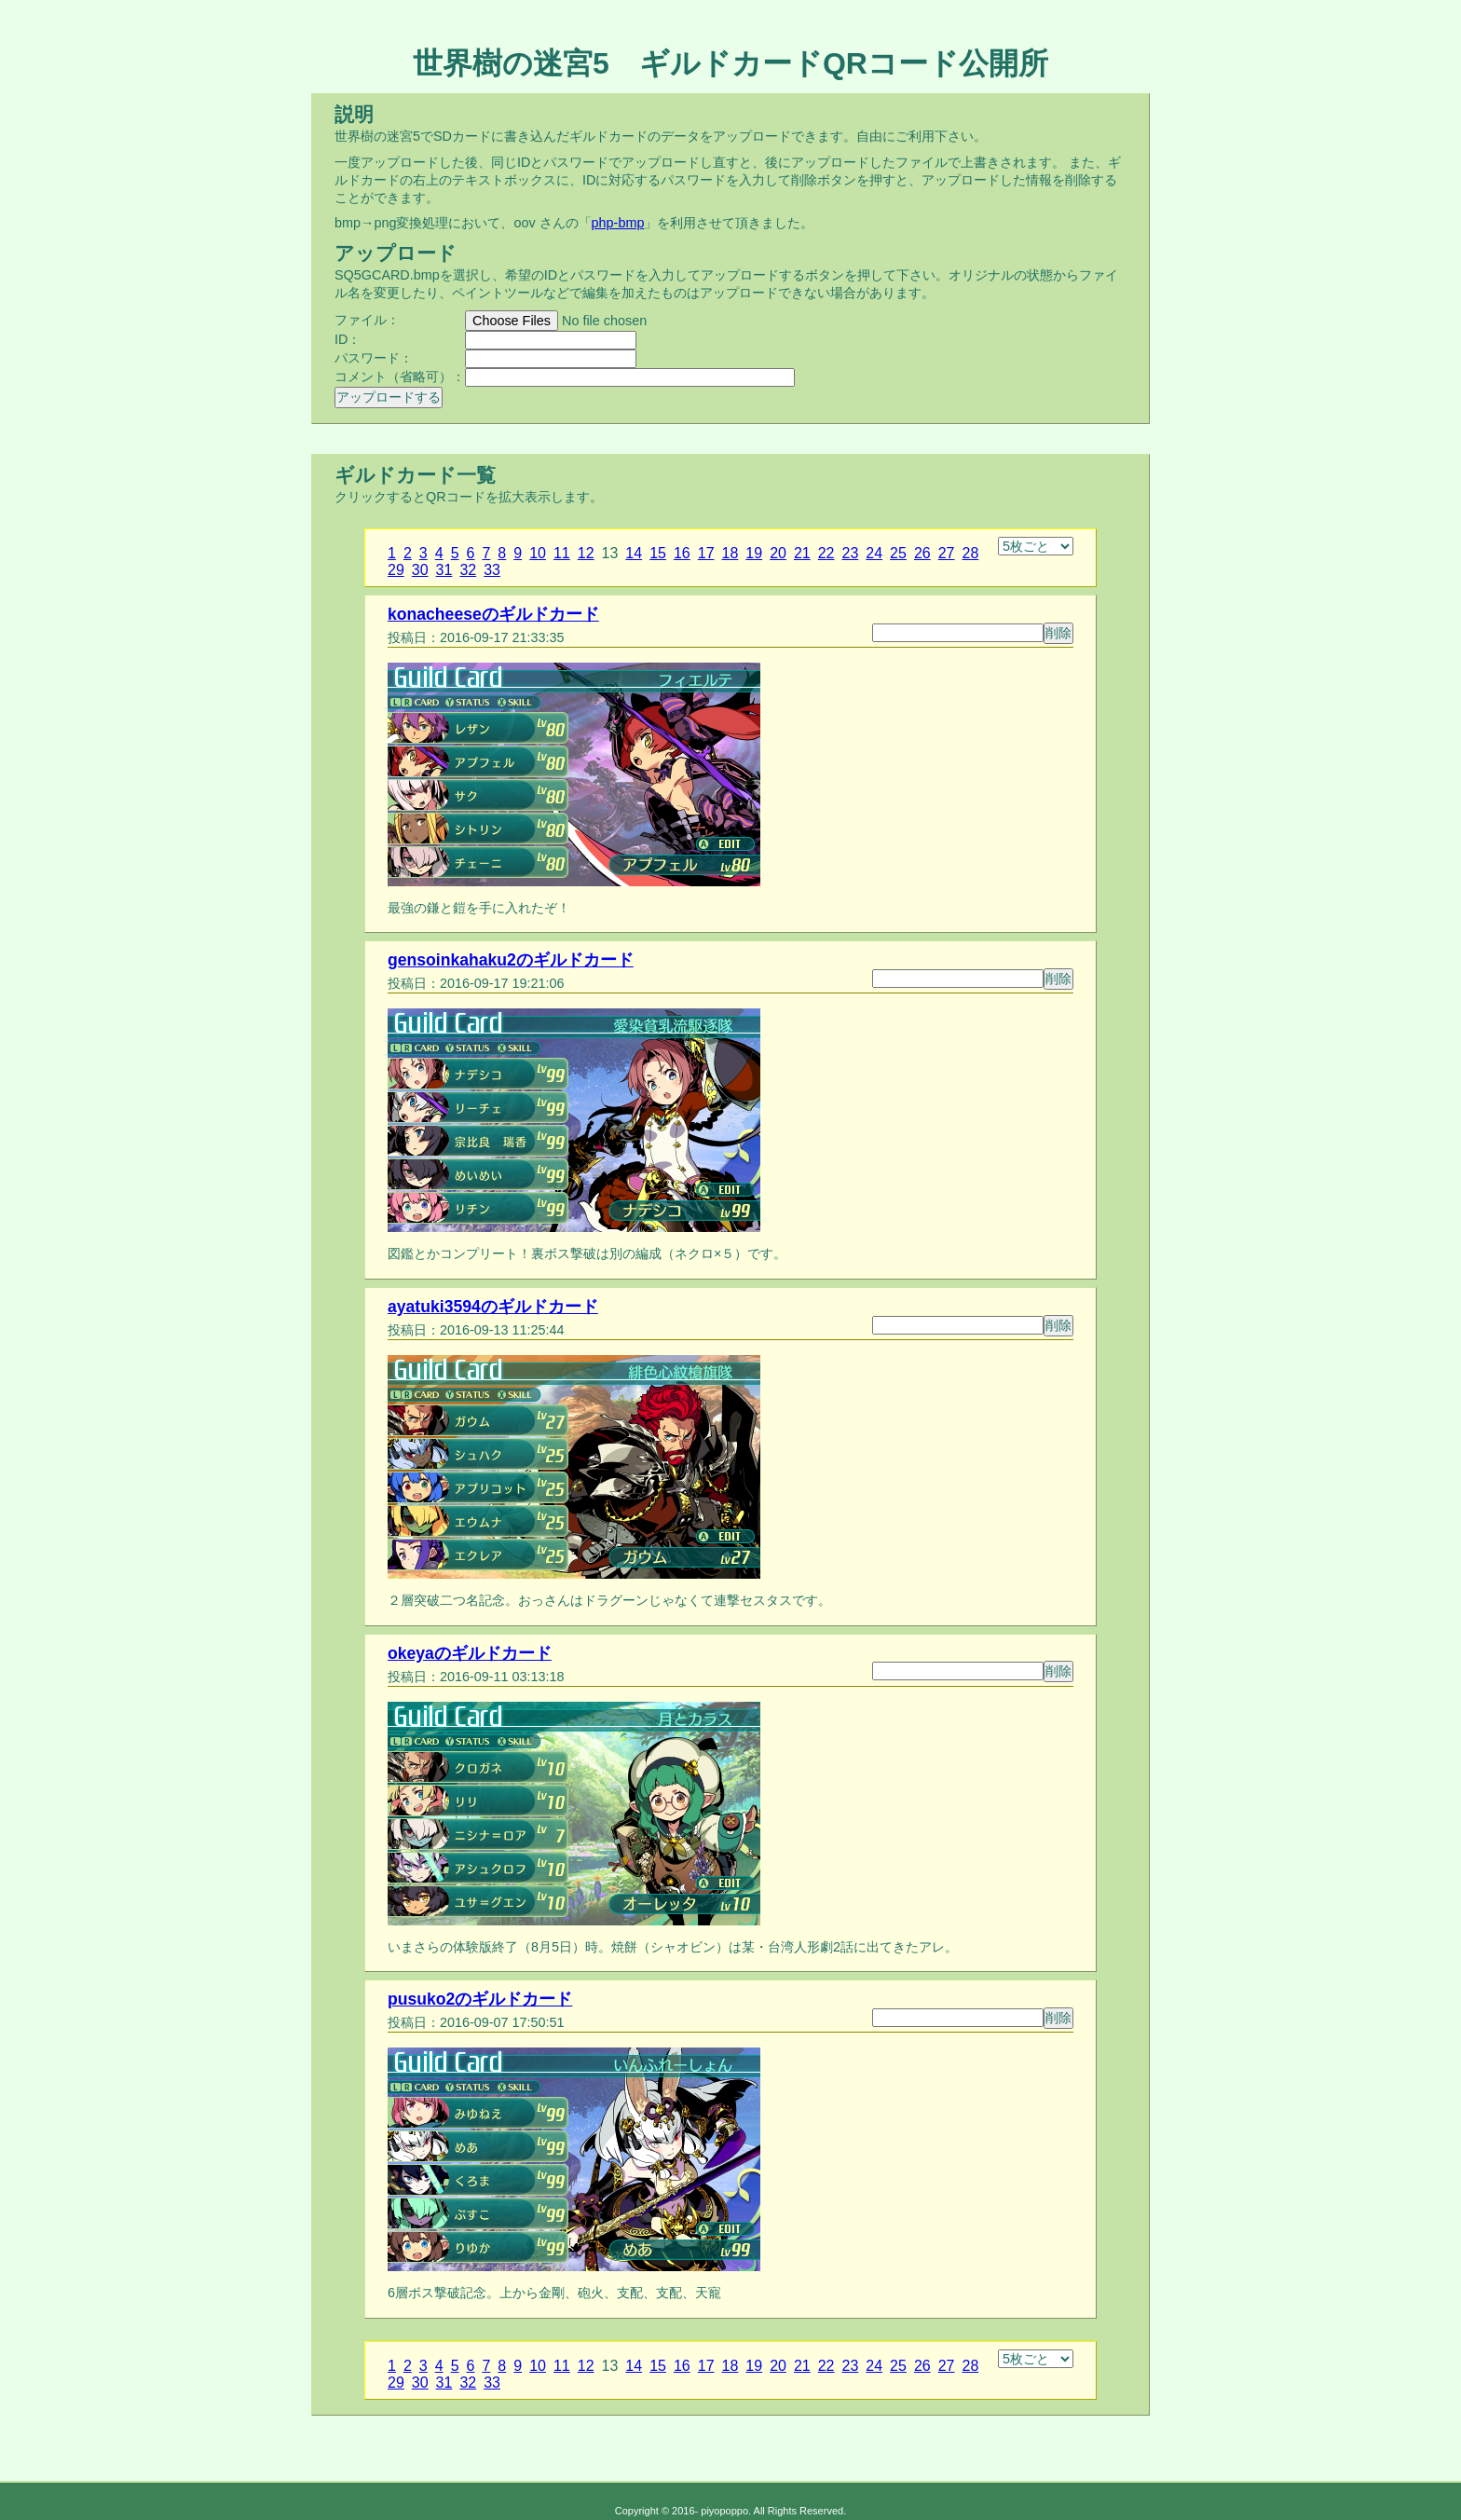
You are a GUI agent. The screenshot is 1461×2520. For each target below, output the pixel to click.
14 (633, 553)
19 (753, 553)
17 (706, 553)
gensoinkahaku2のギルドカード (511, 960)
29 (396, 570)
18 (730, 553)
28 (971, 553)
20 (778, 553)
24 (874, 553)
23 (850, 553)
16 (682, 553)
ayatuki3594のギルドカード (493, 1306)
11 (561, 553)
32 (467, 570)
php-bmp (618, 222)
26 (922, 553)
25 (898, 553)
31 (444, 570)
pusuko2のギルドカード (480, 1999)
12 (586, 553)
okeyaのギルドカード (470, 1653)
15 (657, 553)
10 (537, 553)
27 (946, 553)
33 (492, 570)
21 (802, 553)
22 (826, 553)
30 (420, 570)
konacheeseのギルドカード (493, 614)
